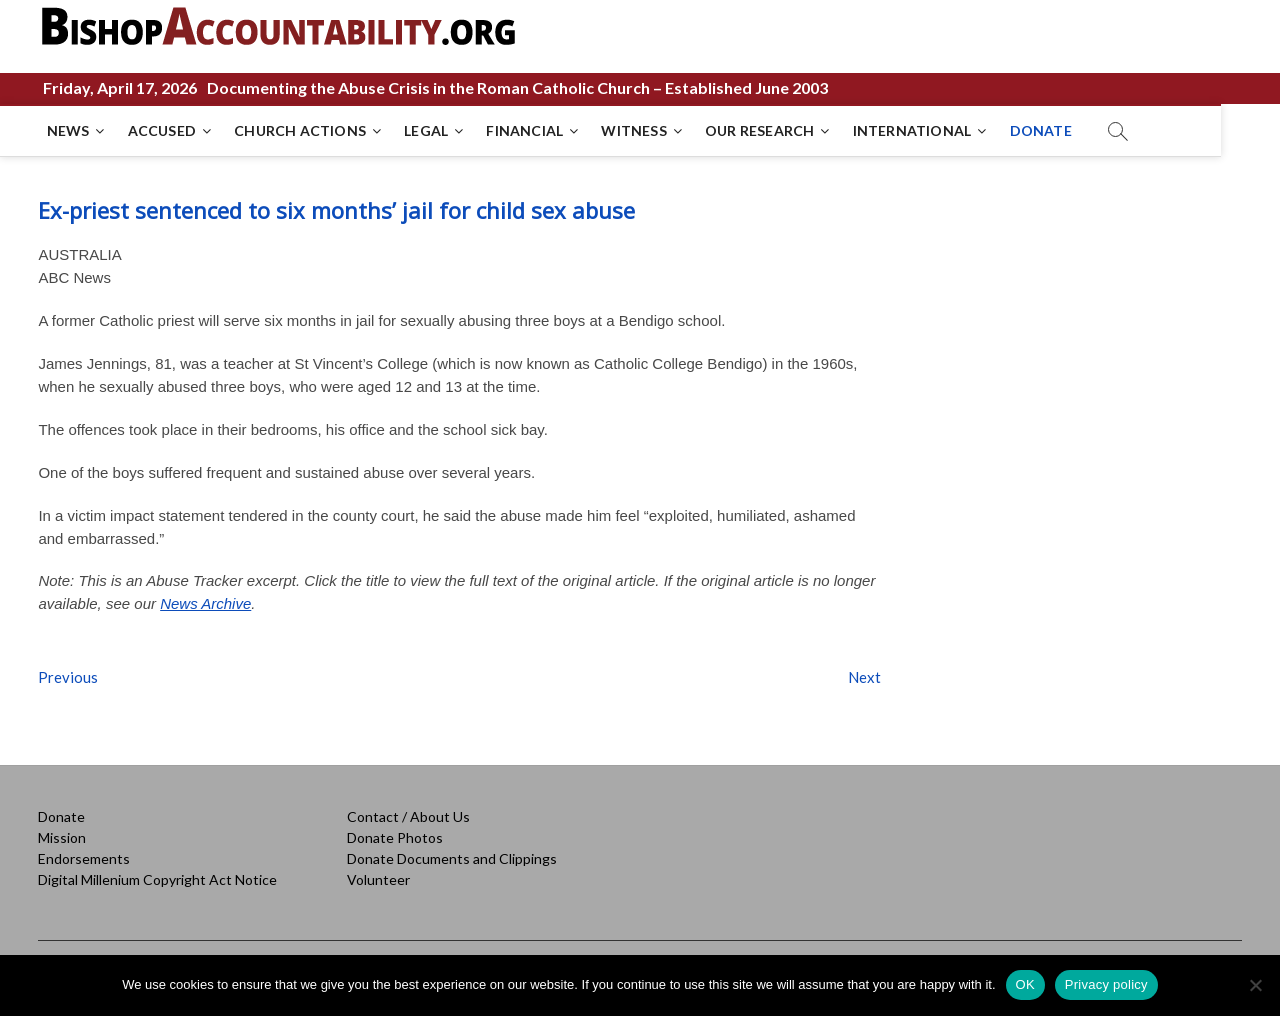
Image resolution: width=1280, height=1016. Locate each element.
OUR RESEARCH (761, 130)
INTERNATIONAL (913, 130)
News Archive (205, 603)
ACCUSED (163, 130)
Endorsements (84, 858)
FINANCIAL (526, 130)
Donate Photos (395, 837)
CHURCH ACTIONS (302, 130)
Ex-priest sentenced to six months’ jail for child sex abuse (336, 210)
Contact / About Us (408, 816)
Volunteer (378, 879)
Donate (61, 816)
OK (1025, 984)
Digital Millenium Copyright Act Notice (157, 879)
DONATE (1042, 130)
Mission (62, 837)
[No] (1255, 985)
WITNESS (635, 130)
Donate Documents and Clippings (452, 858)
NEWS (69, 130)
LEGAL (428, 130)
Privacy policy (1106, 984)
